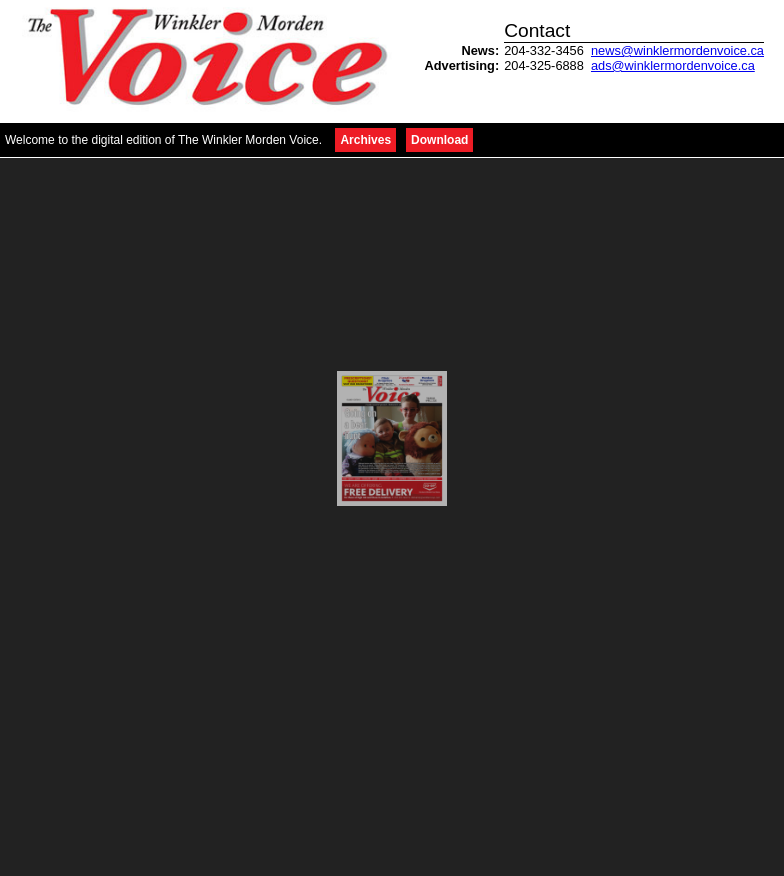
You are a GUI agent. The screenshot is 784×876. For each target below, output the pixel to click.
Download (439, 140)
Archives (365, 140)
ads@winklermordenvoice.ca (673, 65)
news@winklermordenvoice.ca (677, 50)
